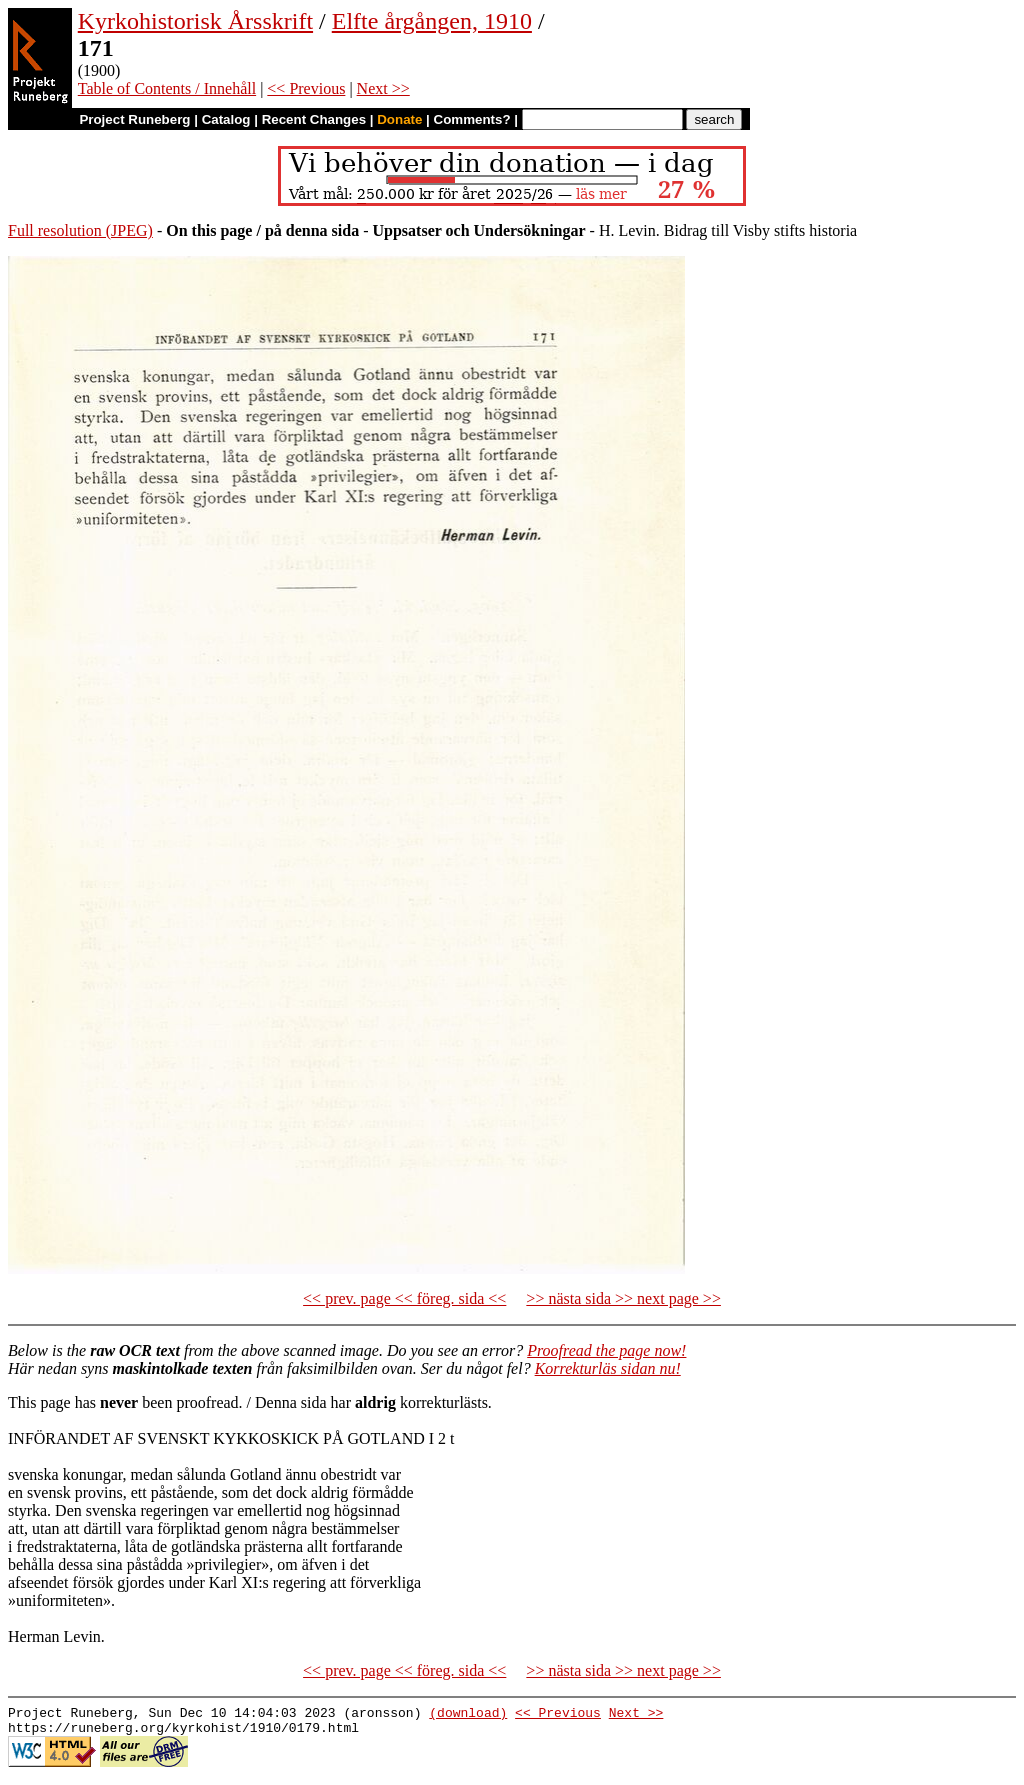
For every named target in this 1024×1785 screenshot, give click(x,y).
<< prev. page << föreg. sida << (404, 1298)
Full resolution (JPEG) (80, 230)
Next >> (383, 88)
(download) (468, 1715)
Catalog (226, 119)
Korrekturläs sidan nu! (608, 1368)
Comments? (472, 119)
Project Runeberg (134, 119)
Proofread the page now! (606, 1350)
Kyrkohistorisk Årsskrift (195, 21)
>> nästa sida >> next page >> (623, 1298)
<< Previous (306, 88)
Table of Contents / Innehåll (167, 88)
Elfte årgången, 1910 (432, 21)
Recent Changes (314, 119)
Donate (399, 119)
